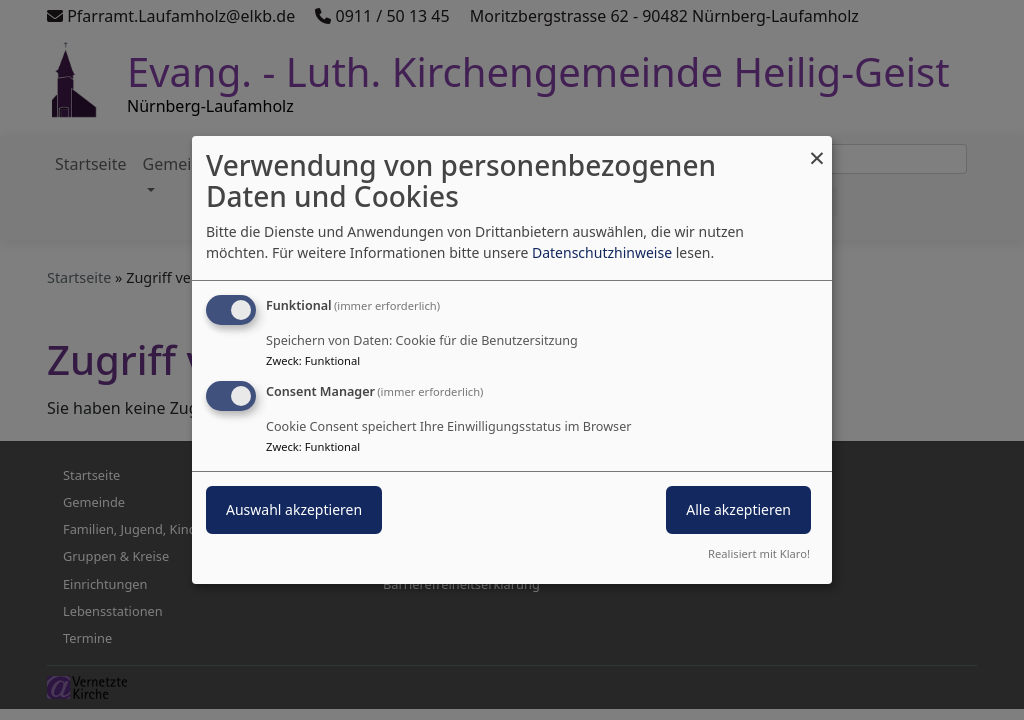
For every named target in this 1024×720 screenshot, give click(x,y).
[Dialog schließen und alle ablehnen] (817, 148)
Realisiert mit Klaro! (759, 553)
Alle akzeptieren (738, 509)
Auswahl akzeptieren (294, 509)
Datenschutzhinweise (602, 252)
